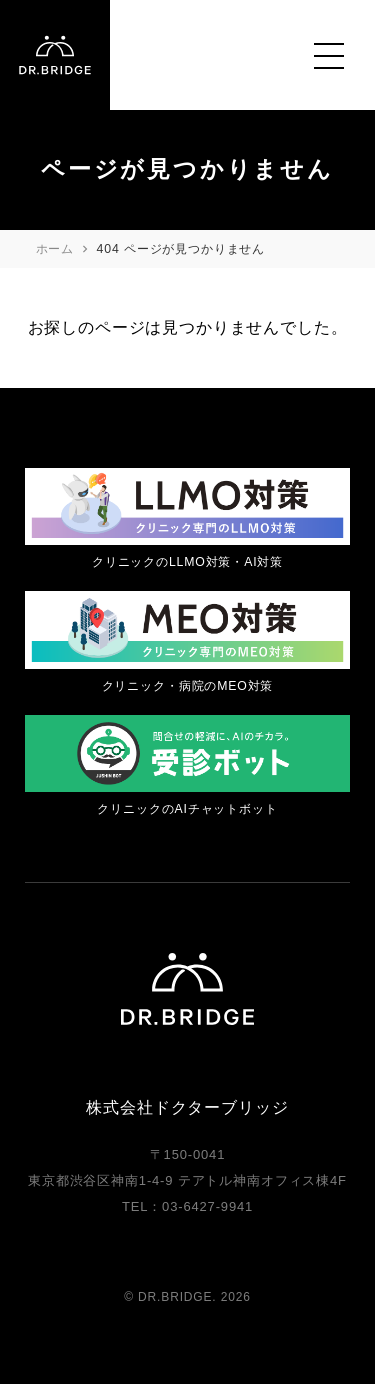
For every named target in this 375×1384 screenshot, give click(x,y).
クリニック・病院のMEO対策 (188, 686)
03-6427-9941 (207, 1206)
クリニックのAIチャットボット (187, 809)
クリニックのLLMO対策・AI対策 (187, 562)
